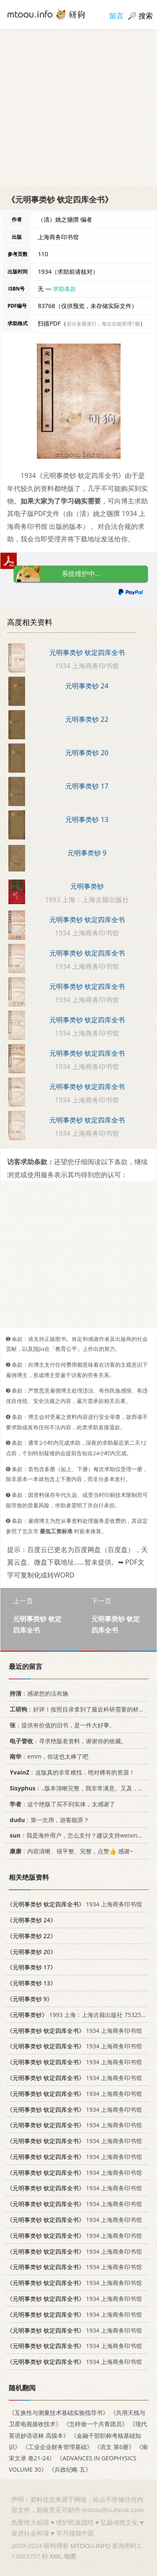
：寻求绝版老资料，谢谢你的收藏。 (67, 1740)
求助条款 (64, 289)
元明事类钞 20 (86, 752)
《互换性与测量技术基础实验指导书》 (58, 2413)
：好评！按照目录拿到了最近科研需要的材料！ (78, 1709)
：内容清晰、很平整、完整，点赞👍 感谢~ (70, 1851)
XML (55, 2556)
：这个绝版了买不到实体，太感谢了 (61, 1804)
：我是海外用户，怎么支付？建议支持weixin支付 (78, 1835)
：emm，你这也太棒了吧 (47, 1756)
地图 (70, 2556)
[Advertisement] (78, 107)
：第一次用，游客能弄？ (48, 1819)
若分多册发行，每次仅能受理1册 (103, 323)
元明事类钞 (87, 886)
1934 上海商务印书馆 (74, 1904)
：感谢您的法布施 (37, 1693)
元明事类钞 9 (86, 852)
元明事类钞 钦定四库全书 (87, 652)
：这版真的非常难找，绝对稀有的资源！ (71, 1772)
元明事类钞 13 (86, 819)
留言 (116, 15)
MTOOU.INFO (90, 2545)
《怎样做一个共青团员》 (95, 2424)
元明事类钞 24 (86, 686)
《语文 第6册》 (114, 2447)
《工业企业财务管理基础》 (57, 2447)
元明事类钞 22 (86, 719)
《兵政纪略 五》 (70, 2469)
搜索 (146, 15)
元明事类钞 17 (86, 786)
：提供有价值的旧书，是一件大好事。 (61, 1725)
